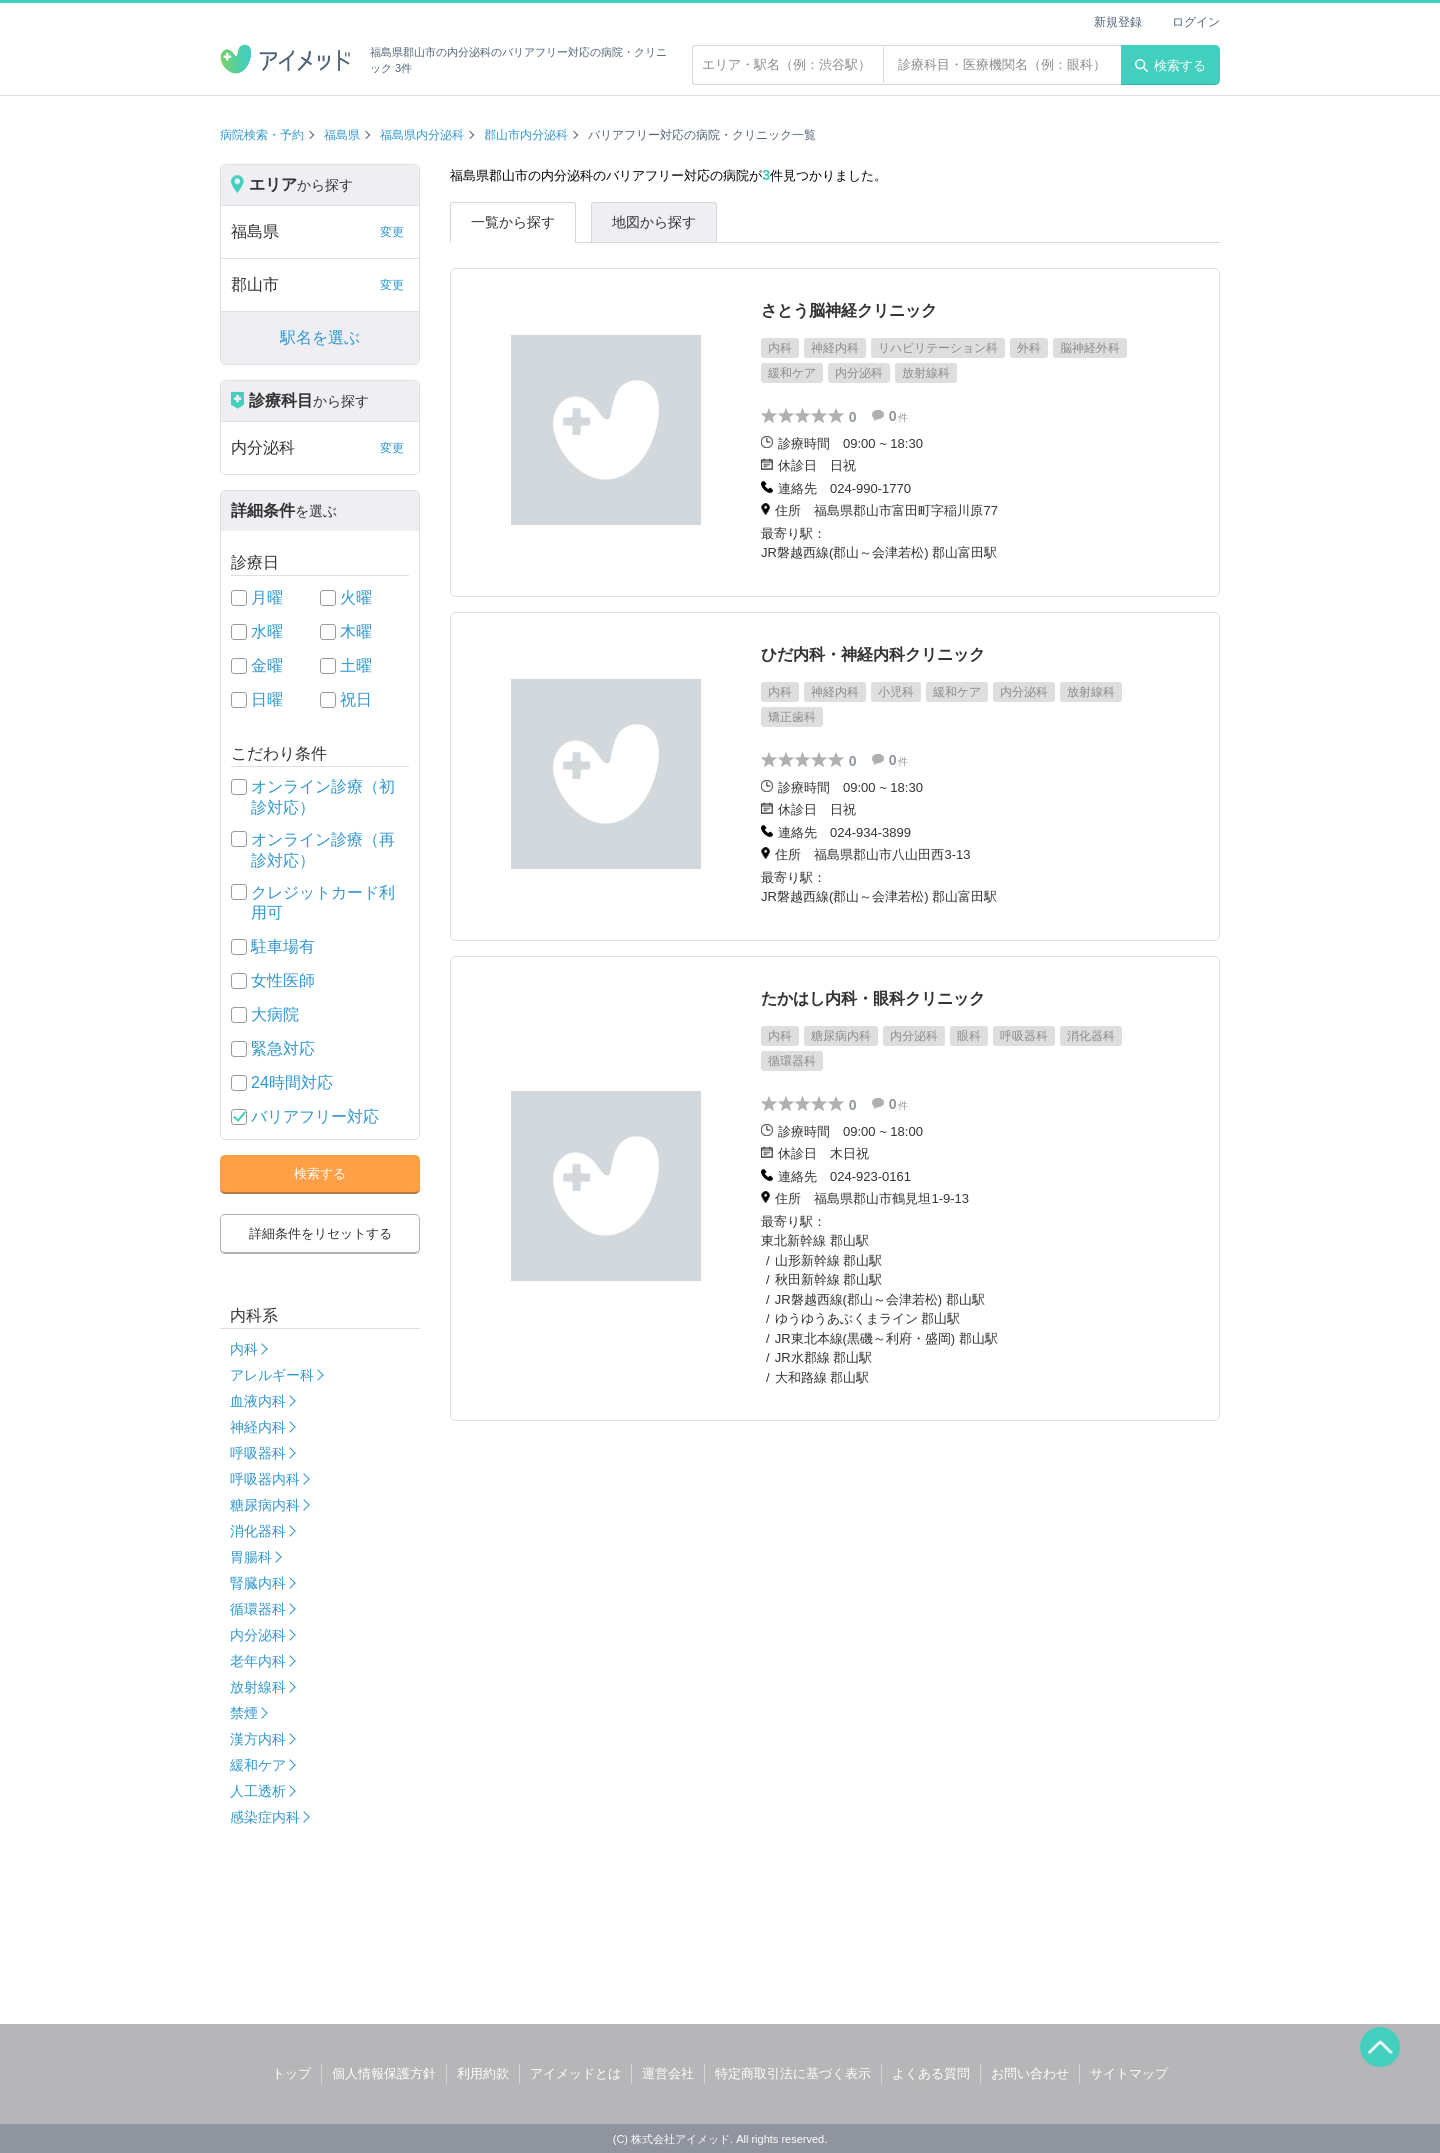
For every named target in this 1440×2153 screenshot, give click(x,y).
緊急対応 (283, 1048)
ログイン (1196, 22)
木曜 (356, 631)
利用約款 (483, 2073)
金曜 (267, 665)
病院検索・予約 (262, 135)
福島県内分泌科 (422, 135)
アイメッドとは (575, 2073)
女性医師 (283, 980)
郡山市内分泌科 (526, 135)
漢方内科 (258, 1739)
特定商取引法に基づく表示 (793, 2073)
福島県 (342, 135)
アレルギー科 (272, 1375)
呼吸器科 (258, 1453)
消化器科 (258, 1531)
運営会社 (668, 2073)
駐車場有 (283, 946)
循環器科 (258, 1609)
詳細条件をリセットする (320, 1233)
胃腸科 (251, 1557)
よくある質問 (931, 2073)
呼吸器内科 (265, 1479)
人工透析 (258, 1791)
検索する (1170, 65)
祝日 (356, 699)
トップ (291, 2073)
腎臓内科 (258, 1583)
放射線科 (258, 1687)
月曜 (267, 597)
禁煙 (244, 1713)
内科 (244, 1349)
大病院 (275, 1014)
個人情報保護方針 (384, 2073)
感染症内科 (265, 1817)
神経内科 (258, 1427)
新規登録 (1118, 22)
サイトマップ (1129, 2073)
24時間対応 (292, 1082)
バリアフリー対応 (315, 1116)
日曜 (267, 699)
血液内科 (258, 1401)
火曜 (356, 597)
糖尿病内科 (265, 1505)
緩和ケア (258, 1765)
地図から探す (654, 222)
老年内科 (258, 1661)
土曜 (356, 665)
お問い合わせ (1030, 2073)
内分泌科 (258, 1635)
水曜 (267, 631)
